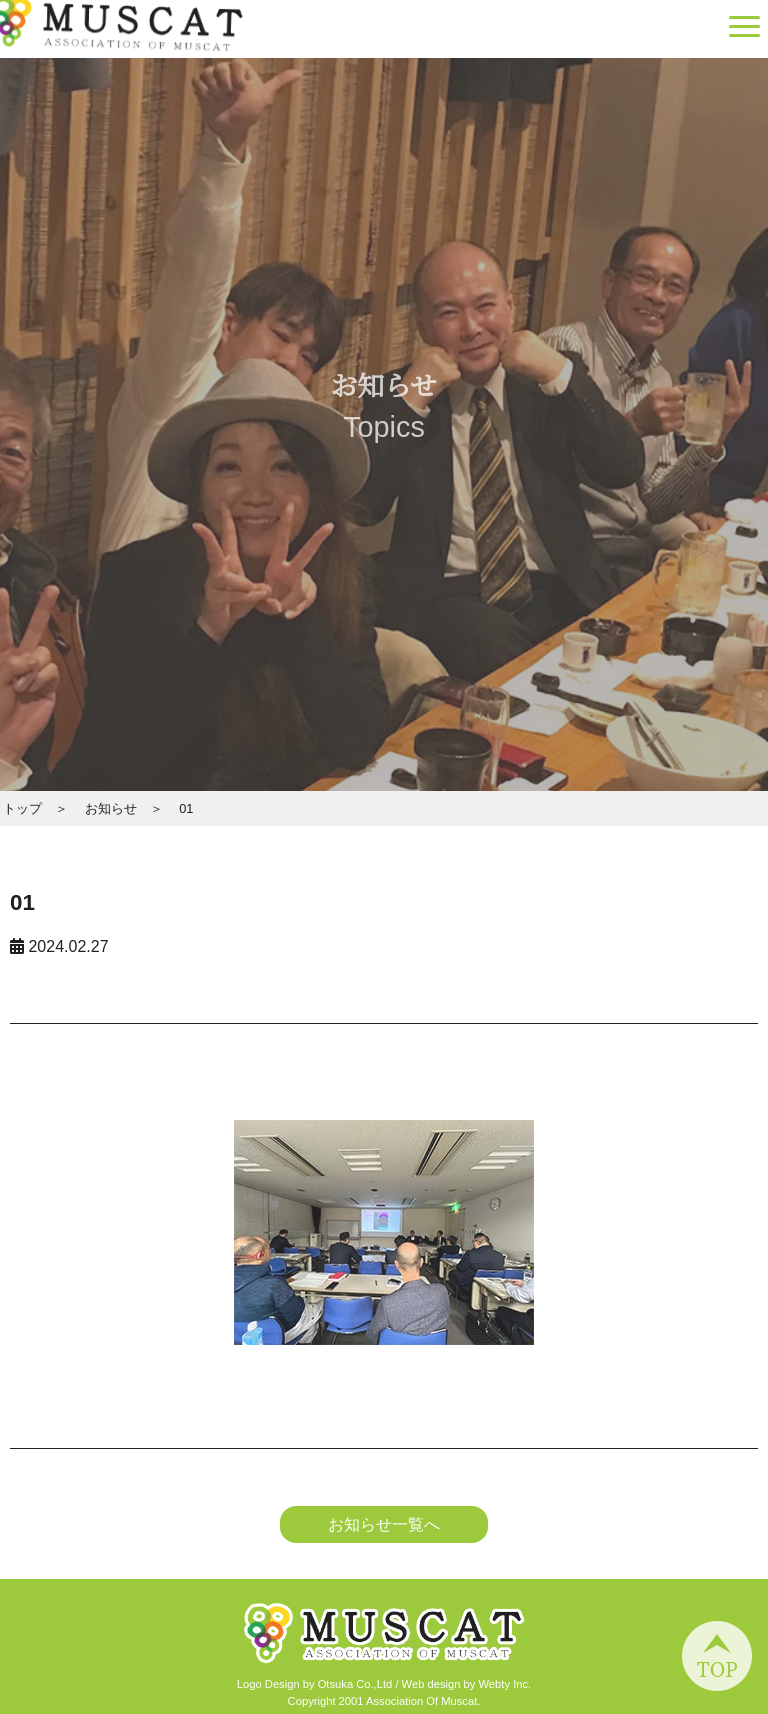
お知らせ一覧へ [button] (384, 1524)
